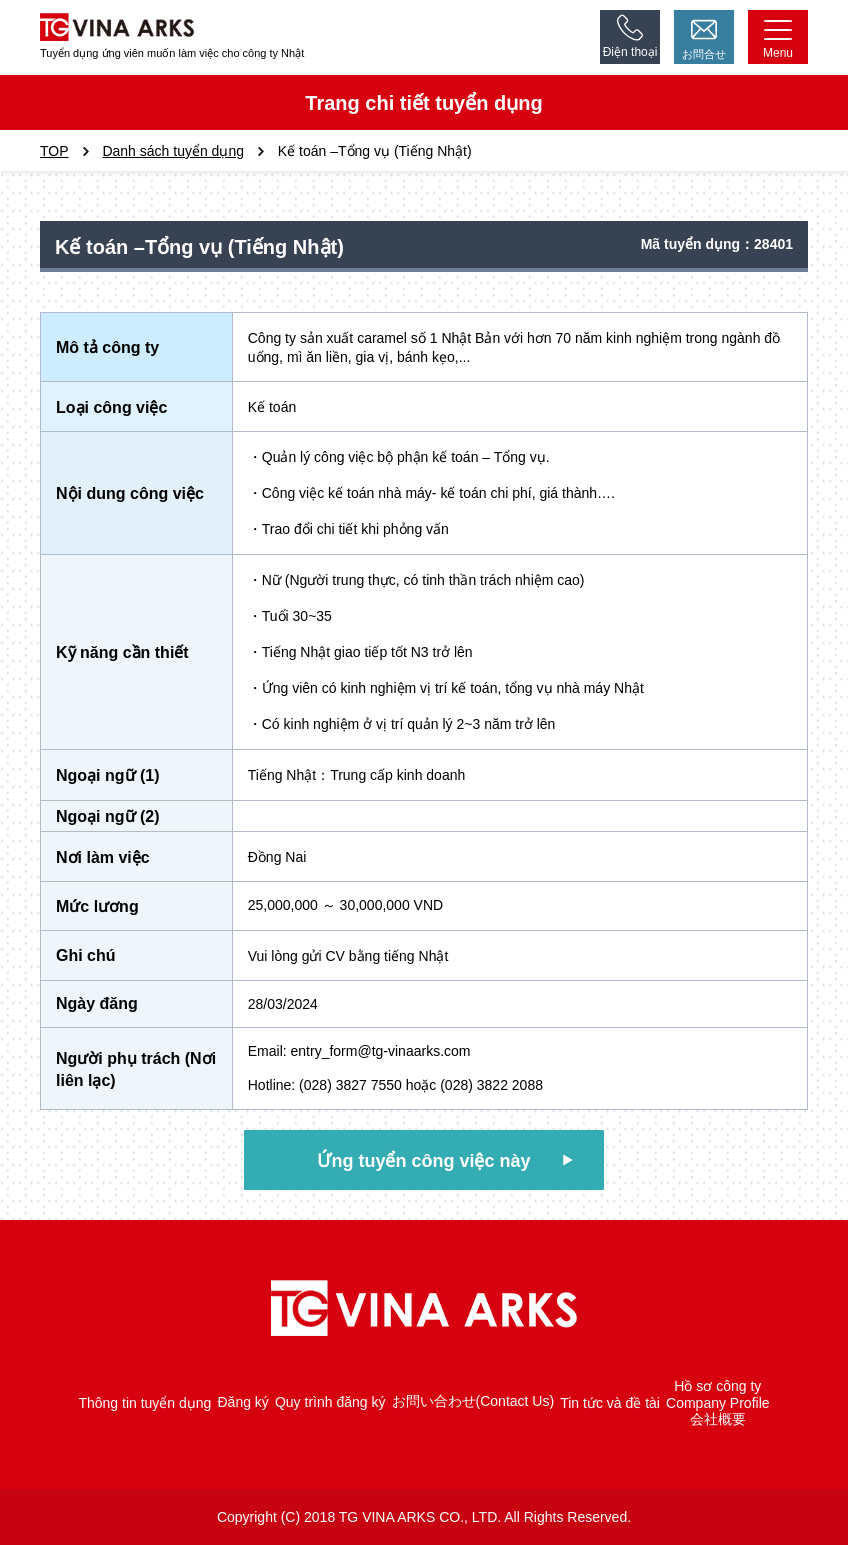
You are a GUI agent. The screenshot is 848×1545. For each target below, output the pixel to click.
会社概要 (718, 1419)
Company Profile (718, 1403)
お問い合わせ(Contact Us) (473, 1402)
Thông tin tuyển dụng (144, 1403)
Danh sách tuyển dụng (173, 151)
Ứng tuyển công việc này (423, 1161)
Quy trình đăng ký (330, 1403)
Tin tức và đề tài (610, 1403)
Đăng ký (242, 1403)
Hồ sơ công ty (717, 1386)
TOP (54, 151)
